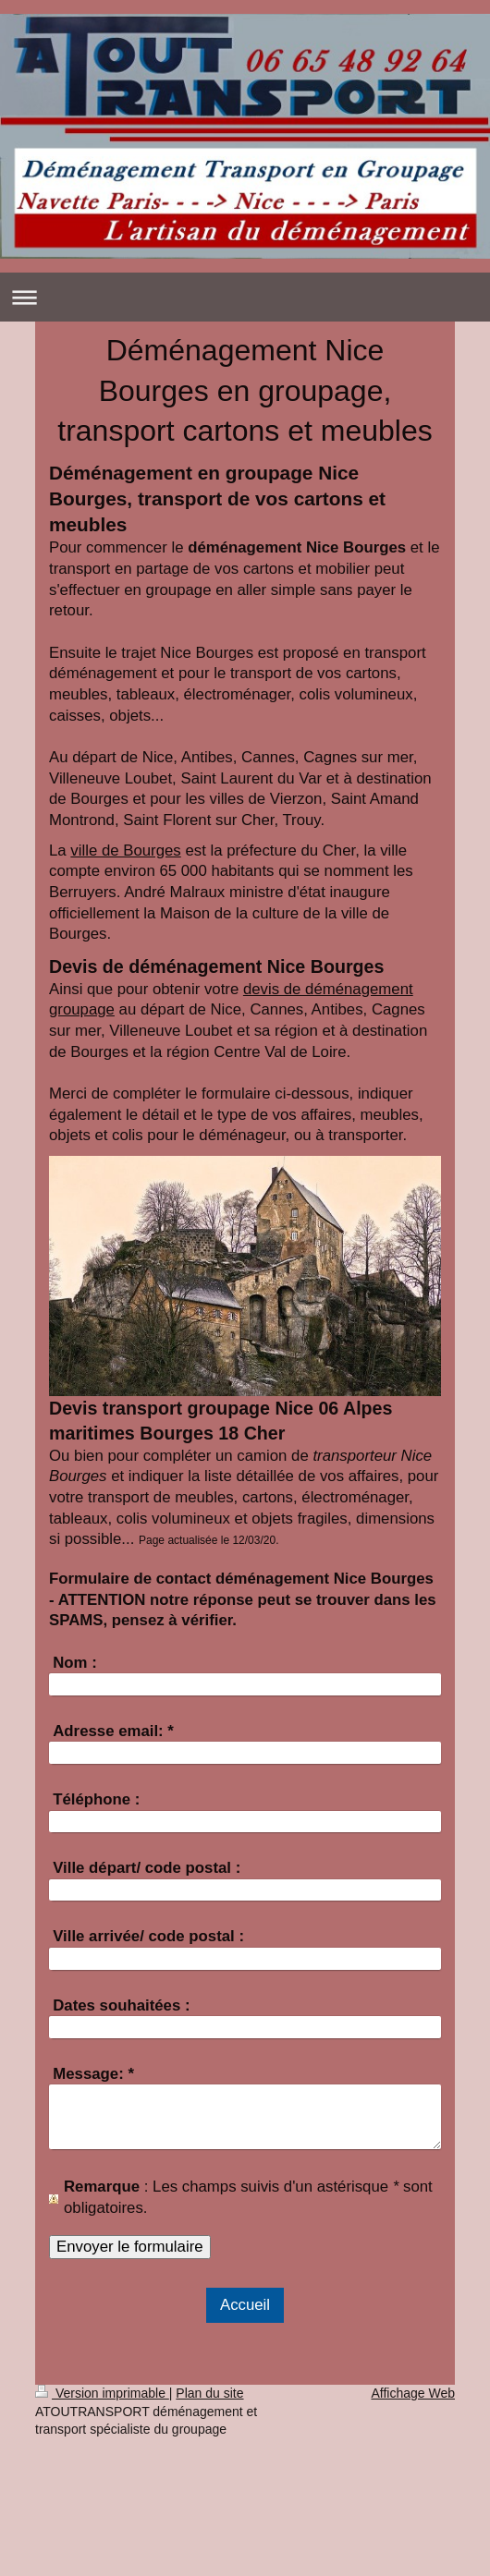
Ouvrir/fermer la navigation (245, 297)
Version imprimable (102, 2393)
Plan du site (209, 2393)
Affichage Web (413, 2393)
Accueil (245, 2305)
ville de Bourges (125, 850)
